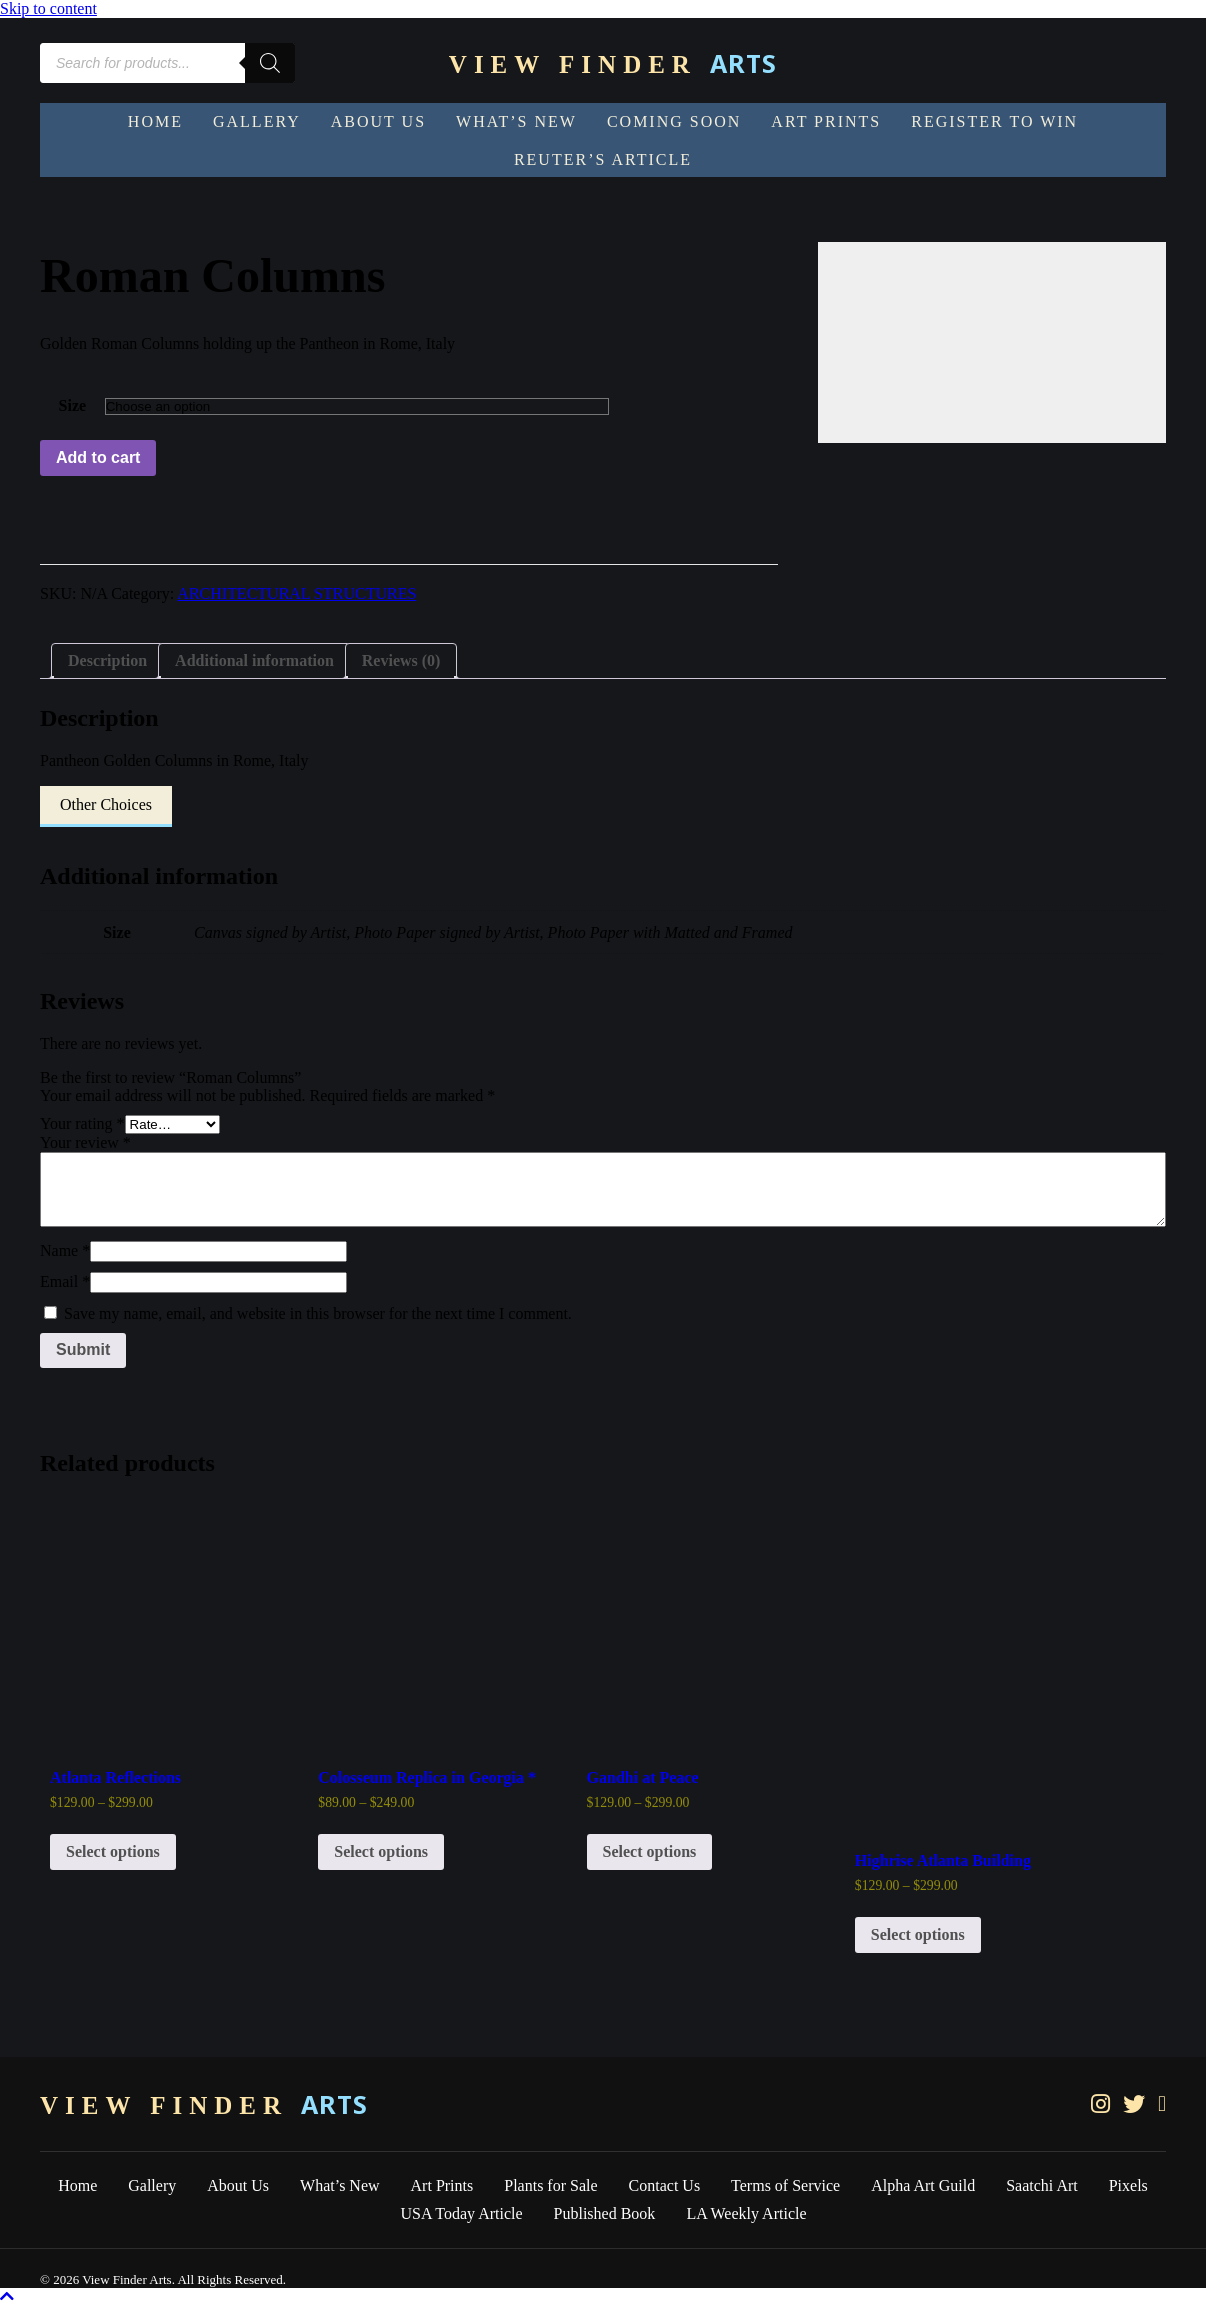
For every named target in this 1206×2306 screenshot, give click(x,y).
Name (65, 1250)
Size (73, 405)
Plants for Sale (550, 2185)
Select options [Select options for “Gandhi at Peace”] (650, 1851)
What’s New (340, 2185)
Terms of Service (785, 2185)
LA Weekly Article (746, 2213)
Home (77, 2185)
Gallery (152, 2185)
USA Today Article (461, 2213)
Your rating (82, 1123)
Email (65, 1281)
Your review (85, 1142)
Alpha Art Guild (923, 2185)
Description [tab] (107, 660)
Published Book (605, 2213)
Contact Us (665, 2185)
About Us (238, 2185)
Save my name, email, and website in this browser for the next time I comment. (318, 1313)
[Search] (270, 63)
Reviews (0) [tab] (401, 660)
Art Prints (442, 2185)
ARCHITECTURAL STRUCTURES (296, 593)
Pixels (1128, 2185)
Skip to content (48, 8)
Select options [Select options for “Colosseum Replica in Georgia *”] (381, 1851)
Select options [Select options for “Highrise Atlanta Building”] (918, 1934)
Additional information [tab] (254, 660)
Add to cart (98, 457)
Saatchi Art (1042, 2185)
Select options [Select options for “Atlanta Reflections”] (113, 1851)
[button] (106, 806)
